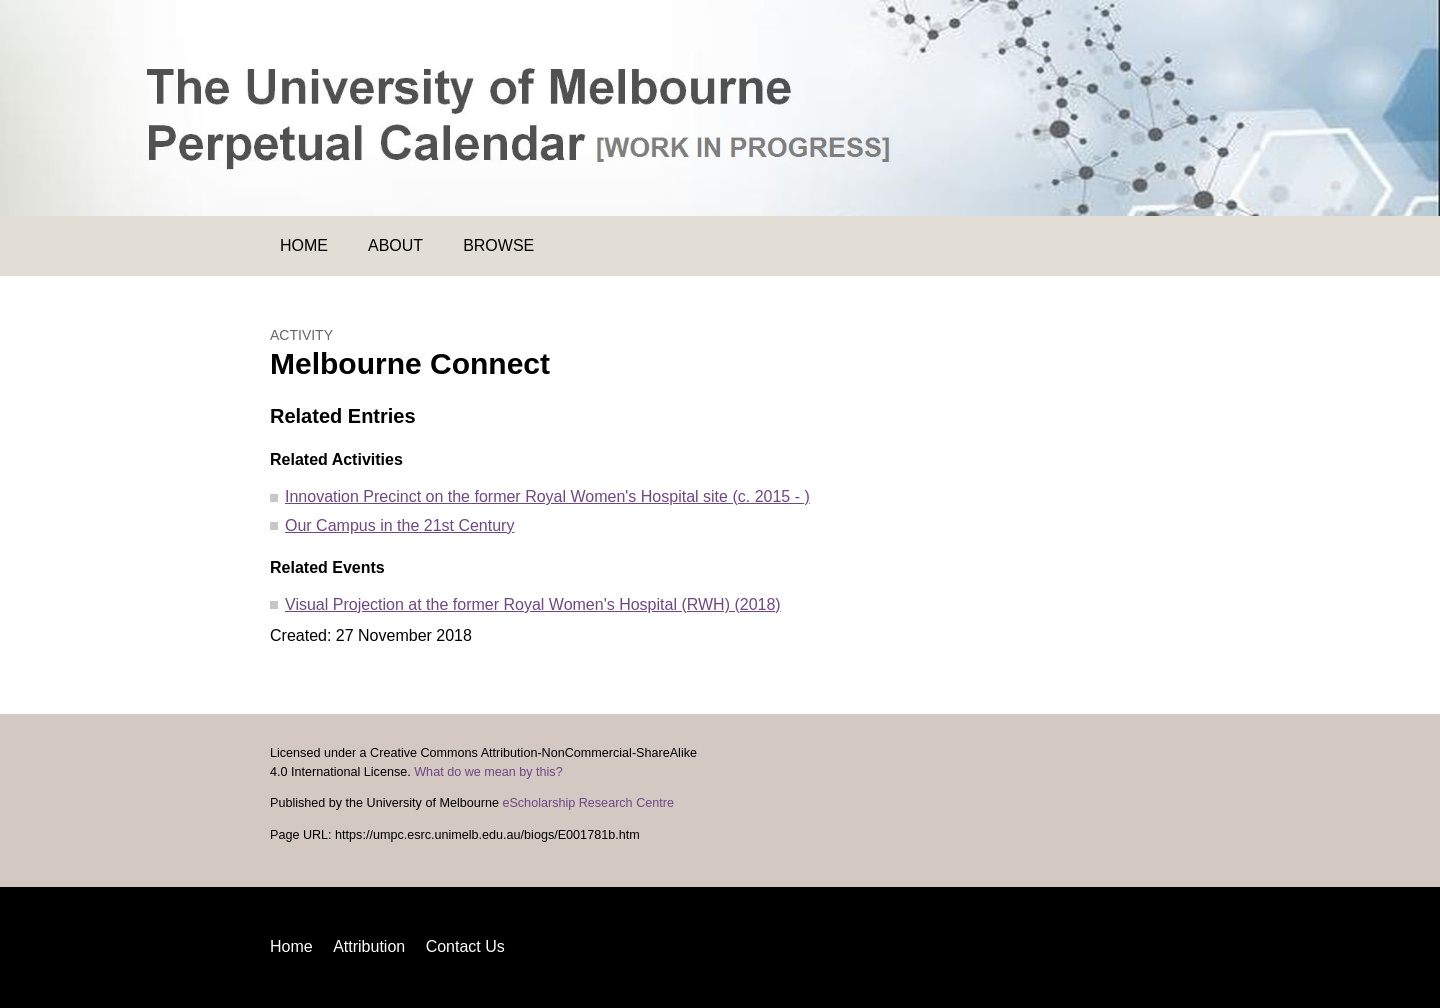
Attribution (369, 946)
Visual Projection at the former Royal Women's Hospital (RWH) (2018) (533, 604)
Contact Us (465, 946)
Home (304, 245)
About (395, 245)
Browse (498, 245)
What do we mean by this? (488, 772)
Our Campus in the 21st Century (399, 525)
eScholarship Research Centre (588, 803)
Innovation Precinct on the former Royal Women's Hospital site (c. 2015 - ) (547, 496)
